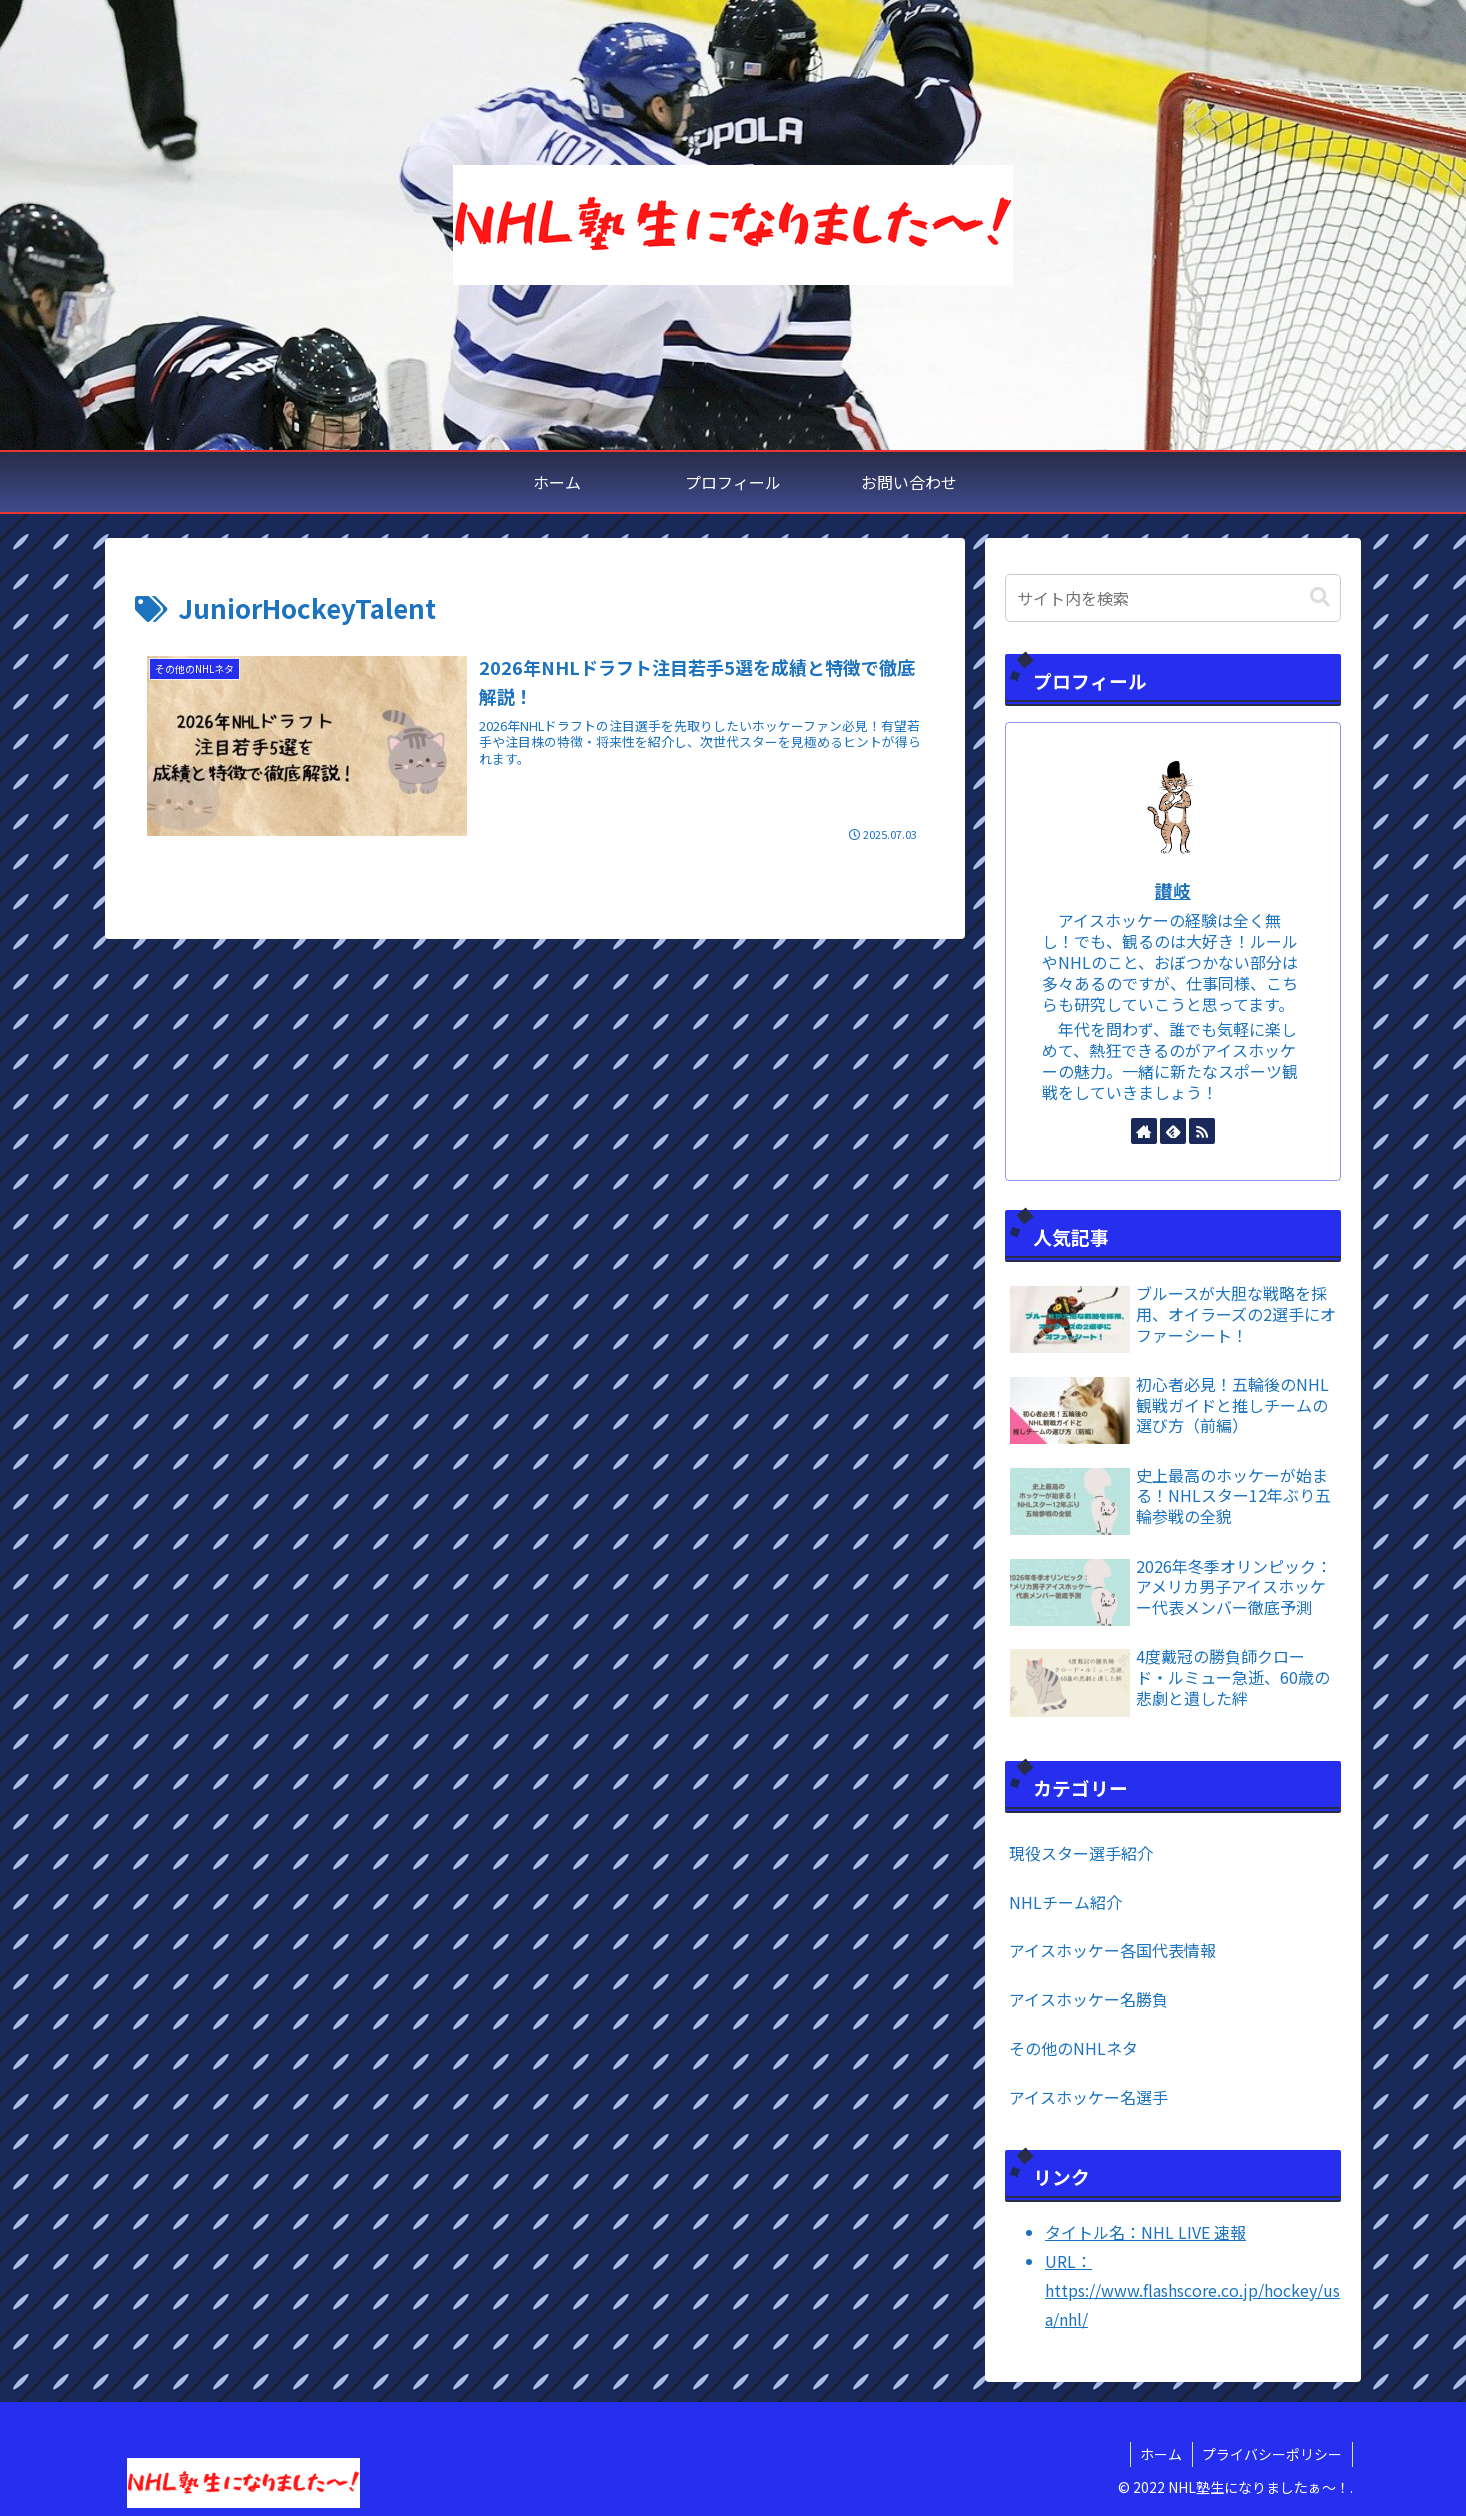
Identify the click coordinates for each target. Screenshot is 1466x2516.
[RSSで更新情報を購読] (1202, 1131)
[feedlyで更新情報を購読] (1173, 1131)
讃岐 (1173, 890)
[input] (1173, 598)
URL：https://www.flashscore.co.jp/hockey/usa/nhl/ (1192, 2290)
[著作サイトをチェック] (1144, 1131)
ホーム (1160, 2454)
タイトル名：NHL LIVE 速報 (1145, 2232)
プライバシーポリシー (1272, 2454)
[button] (1320, 597)
